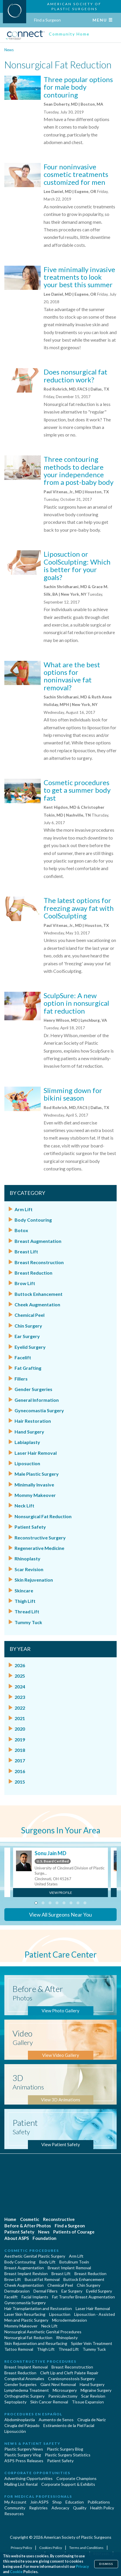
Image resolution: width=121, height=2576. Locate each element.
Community (14, 2507)
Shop (57, 2501)
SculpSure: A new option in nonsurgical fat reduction (76, 1003)
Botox (21, 1230)
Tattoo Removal (18, 2349)
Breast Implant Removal (69, 2267)
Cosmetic (29, 2219)
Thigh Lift (25, 1601)
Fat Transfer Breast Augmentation (83, 2296)
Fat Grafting (28, 1368)
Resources (14, 2513)
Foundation (44, 2238)
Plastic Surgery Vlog (22, 2454)
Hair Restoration (33, 1421)
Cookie (16, 2572)
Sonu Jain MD (50, 1853)
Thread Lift (27, 1611)
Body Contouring (33, 1220)
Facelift (23, 1357)
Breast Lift (26, 1251)
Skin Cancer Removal (49, 2401)
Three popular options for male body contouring (78, 87)
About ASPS (16, 2238)
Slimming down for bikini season (73, 1094)
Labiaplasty (27, 1442)
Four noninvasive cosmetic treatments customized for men (76, 174)
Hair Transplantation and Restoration (38, 2308)
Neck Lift (24, 1505)
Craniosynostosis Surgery (71, 2378)
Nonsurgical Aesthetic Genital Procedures (42, 2331)
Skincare (24, 1590)
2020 (20, 1728)
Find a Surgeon (47, 19)
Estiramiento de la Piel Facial (68, 2425)
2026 (20, 1665)
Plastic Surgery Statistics (67, 2454)
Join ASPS (39, 2501)
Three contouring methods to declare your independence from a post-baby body (78, 470)
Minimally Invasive (34, 1484)
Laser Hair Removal (36, 1453)
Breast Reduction (33, 1272)
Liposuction (27, 1463)
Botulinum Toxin (74, 2261)
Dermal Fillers (45, 2290)
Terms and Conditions (86, 2547)
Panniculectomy (62, 2396)
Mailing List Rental (21, 2484)
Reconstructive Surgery (40, 1537)
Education (74, 2501)
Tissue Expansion (88, 2401)
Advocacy (60, 2507)
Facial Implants (35, 2296)
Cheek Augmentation (37, 1304)
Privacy (82, 2566)
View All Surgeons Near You (60, 1914)
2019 (20, 1739)
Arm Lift (24, 1209)
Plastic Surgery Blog (65, 2449)
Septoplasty (15, 2401)
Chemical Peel (30, 1315)
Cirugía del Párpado (22, 2425)
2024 (20, 1686)
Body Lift (47, 2261)
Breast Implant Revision (26, 2273)
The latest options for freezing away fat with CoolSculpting (79, 908)
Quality (79, 2507)
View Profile (60, 1892)
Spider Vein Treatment (91, 2343)
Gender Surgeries (33, 1389)
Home (10, 2219)
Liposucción (15, 2431)
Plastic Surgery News (23, 2449)
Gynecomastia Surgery (39, 1410)
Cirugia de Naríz (91, 2419)
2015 (20, 1781)
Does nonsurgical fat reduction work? (75, 376)
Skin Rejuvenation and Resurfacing (35, 2343)
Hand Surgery (29, 1431)
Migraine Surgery (96, 2390)
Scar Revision (29, 1569)
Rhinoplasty (27, 1558)
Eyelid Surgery (30, 1347)
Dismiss (106, 2564)
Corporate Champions (76, 2478)
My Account (15, 2501)
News (9, 49)
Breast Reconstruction (39, 1262)
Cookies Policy (51, 2547)
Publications (99, 2501)
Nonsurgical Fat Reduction (43, 1516)
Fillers (21, 1378)
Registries (38, 2507)
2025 (20, 1676)
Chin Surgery (28, 1325)
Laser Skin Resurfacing (24, 2314)
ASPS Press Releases (23, 2460)
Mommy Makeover (35, 1495)
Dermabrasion (17, 2290)
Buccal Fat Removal (42, 2279)
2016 (20, 1771)
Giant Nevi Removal (58, 2384)
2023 (20, 1697)
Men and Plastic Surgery (26, 2320)
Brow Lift (25, 1283)
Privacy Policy (22, 2547)
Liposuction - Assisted (94, 2314)
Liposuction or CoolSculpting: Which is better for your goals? (77, 565)
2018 (20, 1750)
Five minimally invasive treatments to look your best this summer (79, 277)
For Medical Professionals (38, 2496)
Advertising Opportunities (28, 2478)
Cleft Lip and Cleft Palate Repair (69, 2372)
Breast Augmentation (38, 1241)
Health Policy (102, 2507)
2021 (20, 1718)
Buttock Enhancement (39, 1294)
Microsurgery (65, 2390)
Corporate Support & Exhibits (68, 2484)
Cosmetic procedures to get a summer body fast (77, 790)
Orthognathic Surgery (24, 2396)
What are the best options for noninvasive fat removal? (72, 676)
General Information (37, 1400)
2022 (20, 1708)
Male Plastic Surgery (37, 1474)
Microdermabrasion (69, 2320)
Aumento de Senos (56, 2419)
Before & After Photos (27, 2225)
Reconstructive (59, 2219)
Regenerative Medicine (39, 1548)
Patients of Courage (74, 2231)
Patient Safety (30, 1527)
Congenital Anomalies (24, 2378)
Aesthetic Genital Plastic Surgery (34, 2256)
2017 (20, 1760)
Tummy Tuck (28, 1622)
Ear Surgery (27, 1336)
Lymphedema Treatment (26, 2390)
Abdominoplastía (19, 2419)
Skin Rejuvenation (34, 1579)
